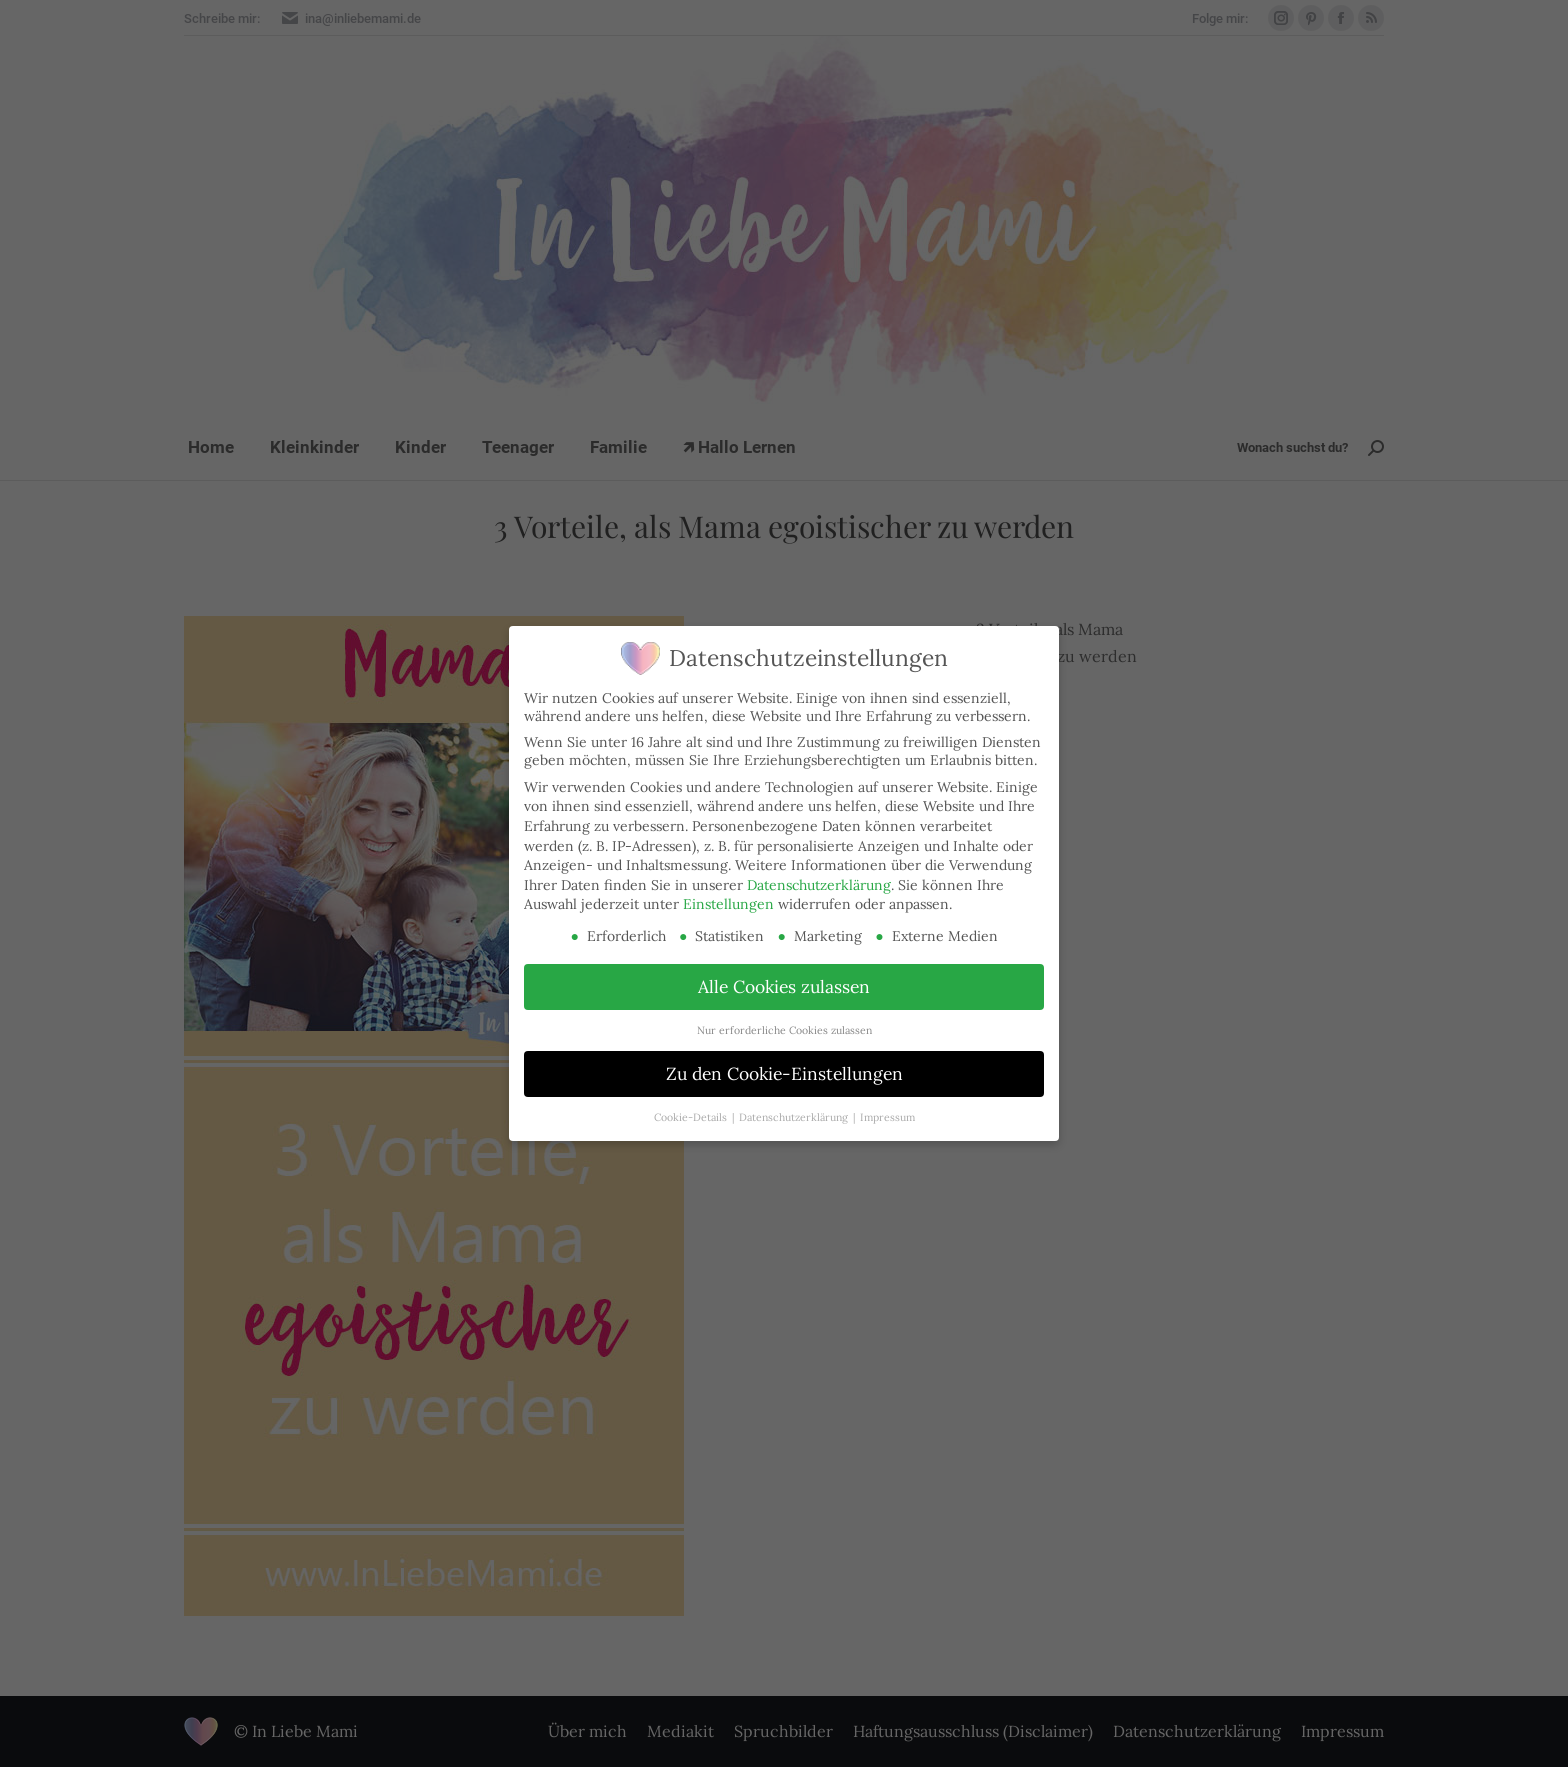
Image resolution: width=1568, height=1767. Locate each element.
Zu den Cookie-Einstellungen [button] (784, 1073)
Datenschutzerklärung (819, 885)
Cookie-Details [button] (692, 1117)
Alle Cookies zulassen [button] (784, 986)
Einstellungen (728, 904)
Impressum (887, 1117)
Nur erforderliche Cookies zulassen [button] (784, 1030)
